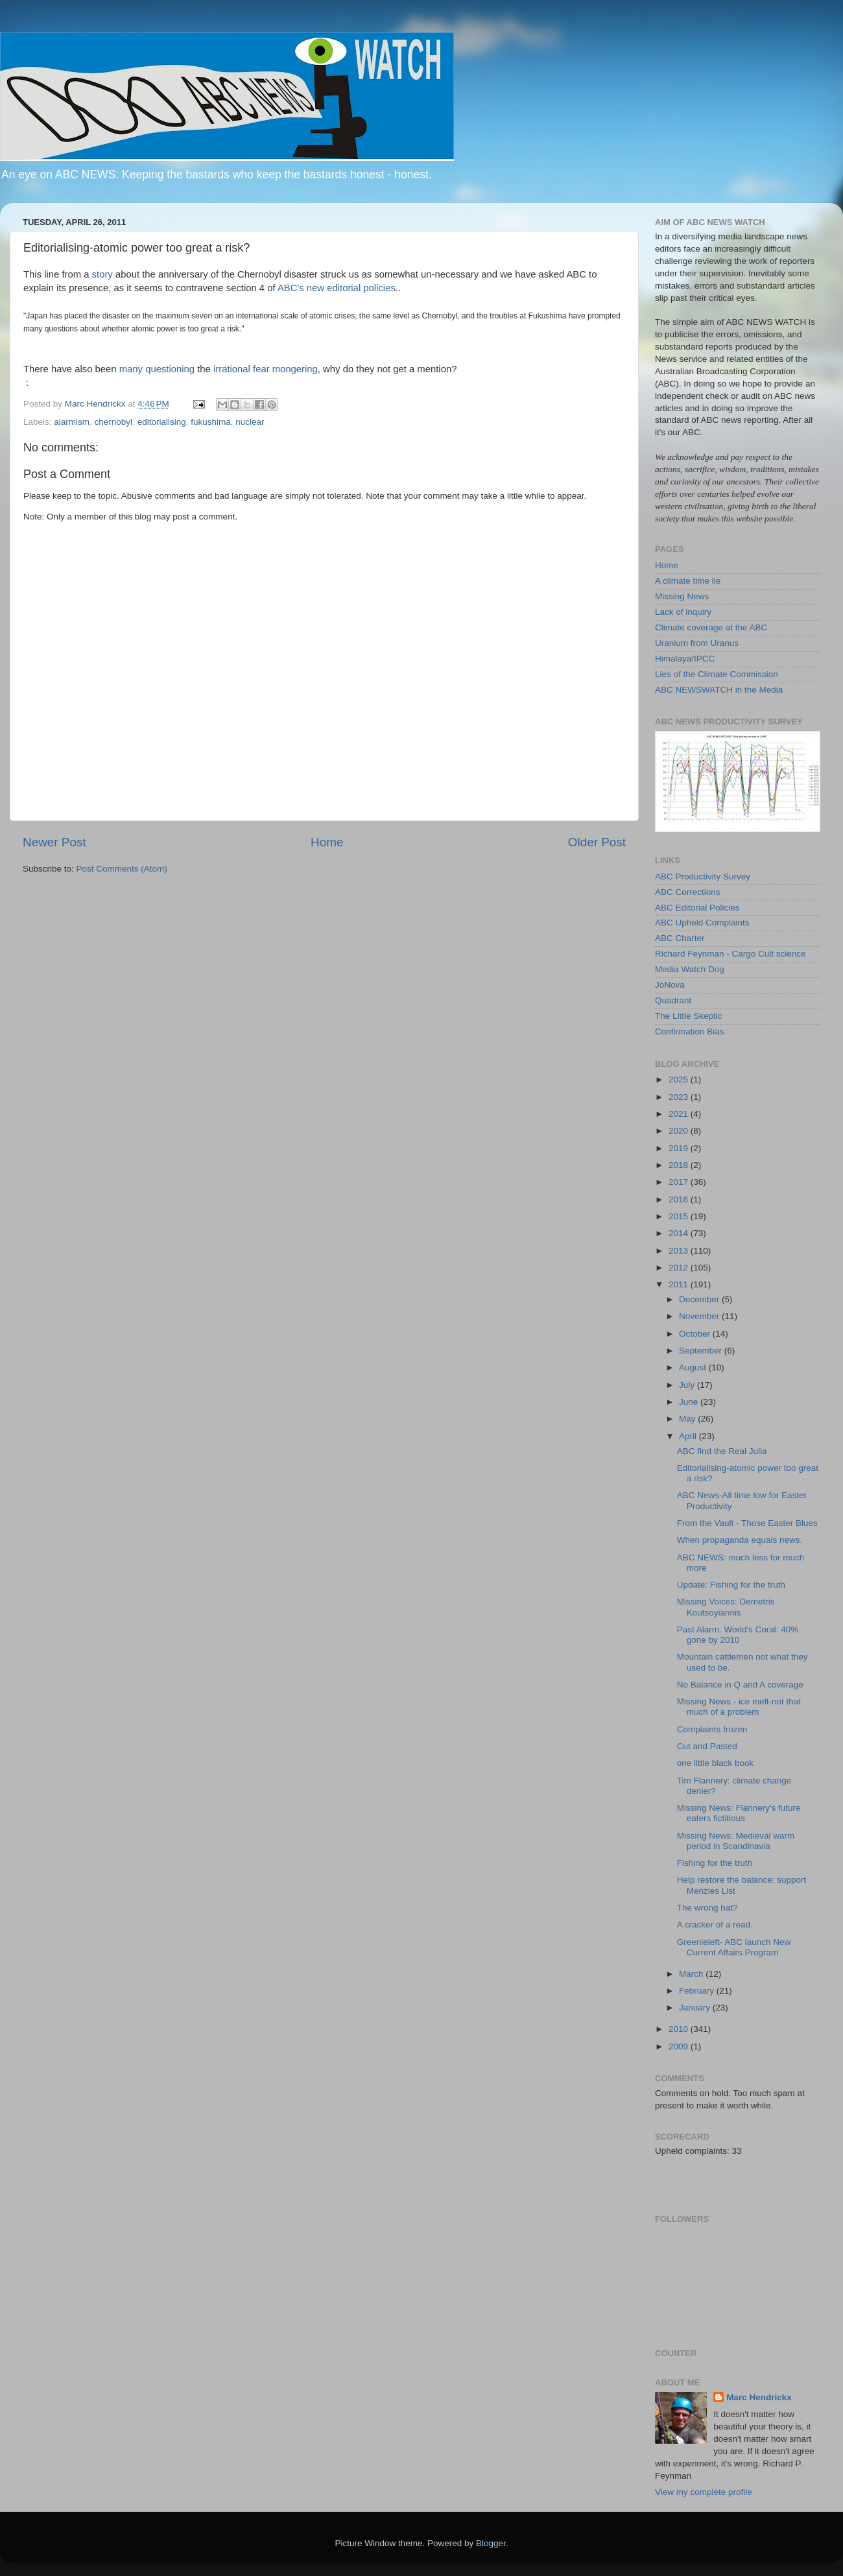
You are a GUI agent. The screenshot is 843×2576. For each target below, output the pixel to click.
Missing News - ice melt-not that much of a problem (739, 1707)
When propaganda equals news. (740, 1540)
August (694, 1367)
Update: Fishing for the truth (731, 1585)
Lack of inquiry (683, 612)
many (132, 369)
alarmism (71, 422)
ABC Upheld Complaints (702, 922)
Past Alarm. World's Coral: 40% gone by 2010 (738, 1635)
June (689, 1402)
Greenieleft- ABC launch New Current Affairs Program (734, 1947)
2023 (680, 1097)
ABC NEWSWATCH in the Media (719, 690)
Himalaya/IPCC (685, 658)
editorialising (161, 422)
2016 (680, 1199)
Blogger (491, 2543)
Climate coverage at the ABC (711, 627)
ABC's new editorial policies (337, 288)
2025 (680, 1079)
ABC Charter (680, 938)
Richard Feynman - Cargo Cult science (730, 954)
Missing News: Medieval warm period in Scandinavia (736, 1841)
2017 (680, 1182)
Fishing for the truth (714, 1863)
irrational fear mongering (265, 369)
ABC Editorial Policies (697, 907)
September (701, 1350)
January (696, 2007)
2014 (680, 1233)
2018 (680, 1165)
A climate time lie (687, 581)
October (696, 1334)
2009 (680, 2046)
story (103, 274)
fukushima (211, 422)
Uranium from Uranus (697, 643)
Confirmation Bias (689, 1031)
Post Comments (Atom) (122, 869)
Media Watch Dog (689, 969)
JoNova (670, 985)
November (700, 1316)
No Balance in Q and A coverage (740, 1684)
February (698, 1991)
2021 (680, 1114)
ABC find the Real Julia (722, 1451)
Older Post (597, 842)
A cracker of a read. (715, 1924)
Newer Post (54, 842)
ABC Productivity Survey (702, 876)
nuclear (249, 422)
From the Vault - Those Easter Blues (747, 1523)
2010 (680, 2029)
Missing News (682, 596)
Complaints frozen (712, 1729)
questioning (170, 369)
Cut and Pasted (707, 1746)
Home (327, 842)
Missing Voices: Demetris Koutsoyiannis (726, 1607)
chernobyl (114, 422)
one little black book (715, 1763)
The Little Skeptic (688, 1016)
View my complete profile (703, 2492)
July (688, 1385)
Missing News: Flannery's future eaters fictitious (739, 1813)
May (688, 1419)
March (692, 1974)
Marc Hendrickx (759, 2397)
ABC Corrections (687, 892)
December (700, 1299)
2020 (680, 1131)
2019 (680, 1148)
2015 (680, 1216)
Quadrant (673, 1000)
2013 (680, 1251)
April (689, 1436)
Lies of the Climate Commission (716, 674)
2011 (680, 1284)
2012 (680, 1267)
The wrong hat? (707, 1908)
